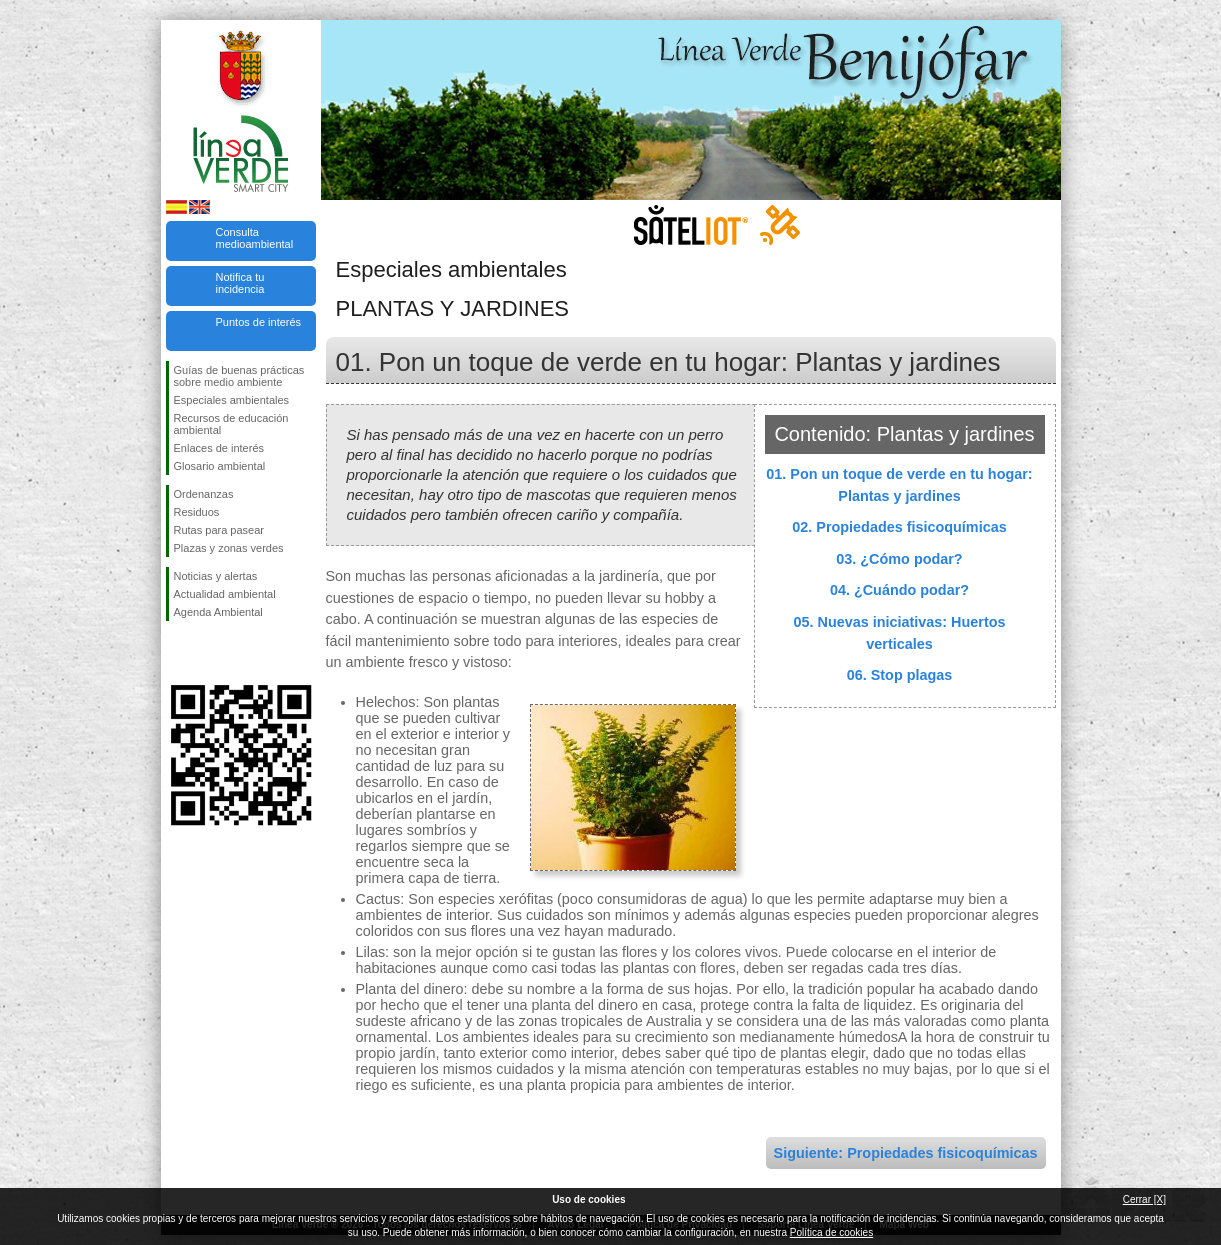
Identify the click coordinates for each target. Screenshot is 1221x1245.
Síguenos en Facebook (178, 653)
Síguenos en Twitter (211, 653)
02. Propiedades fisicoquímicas (899, 527)
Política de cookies (831, 1232)
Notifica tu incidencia (240, 283)
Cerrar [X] (1144, 1199)
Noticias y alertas (216, 576)
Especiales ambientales (232, 400)
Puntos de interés (259, 322)
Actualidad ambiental (225, 594)
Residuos (197, 512)
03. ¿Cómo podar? (899, 559)
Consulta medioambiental (255, 238)
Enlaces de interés (219, 448)
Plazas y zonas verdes (229, 548)
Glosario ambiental (220, 466)
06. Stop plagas (900, 675)
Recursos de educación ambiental (231, 424)
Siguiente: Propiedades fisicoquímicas (906, 1153)
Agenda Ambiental (218, 612)
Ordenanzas (204, 494)
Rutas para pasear (219, 530)
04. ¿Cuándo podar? (899, 590)
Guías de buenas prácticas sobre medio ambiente (239, 376)
